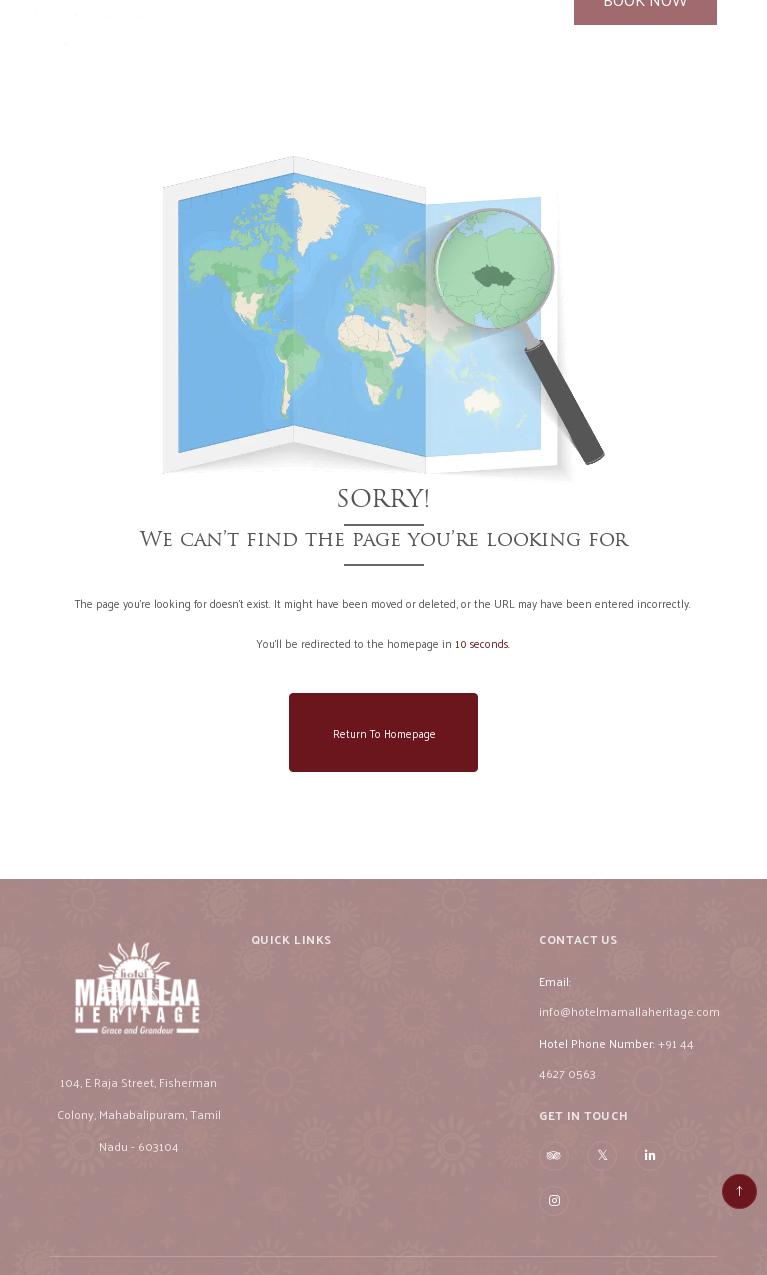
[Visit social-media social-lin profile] (650, 1169)
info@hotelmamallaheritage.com (629, 1024)
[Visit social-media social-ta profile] (554, 1169)
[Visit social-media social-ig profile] (554, 1214)
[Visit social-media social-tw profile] (602, 1168)
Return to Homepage (384, 733)
